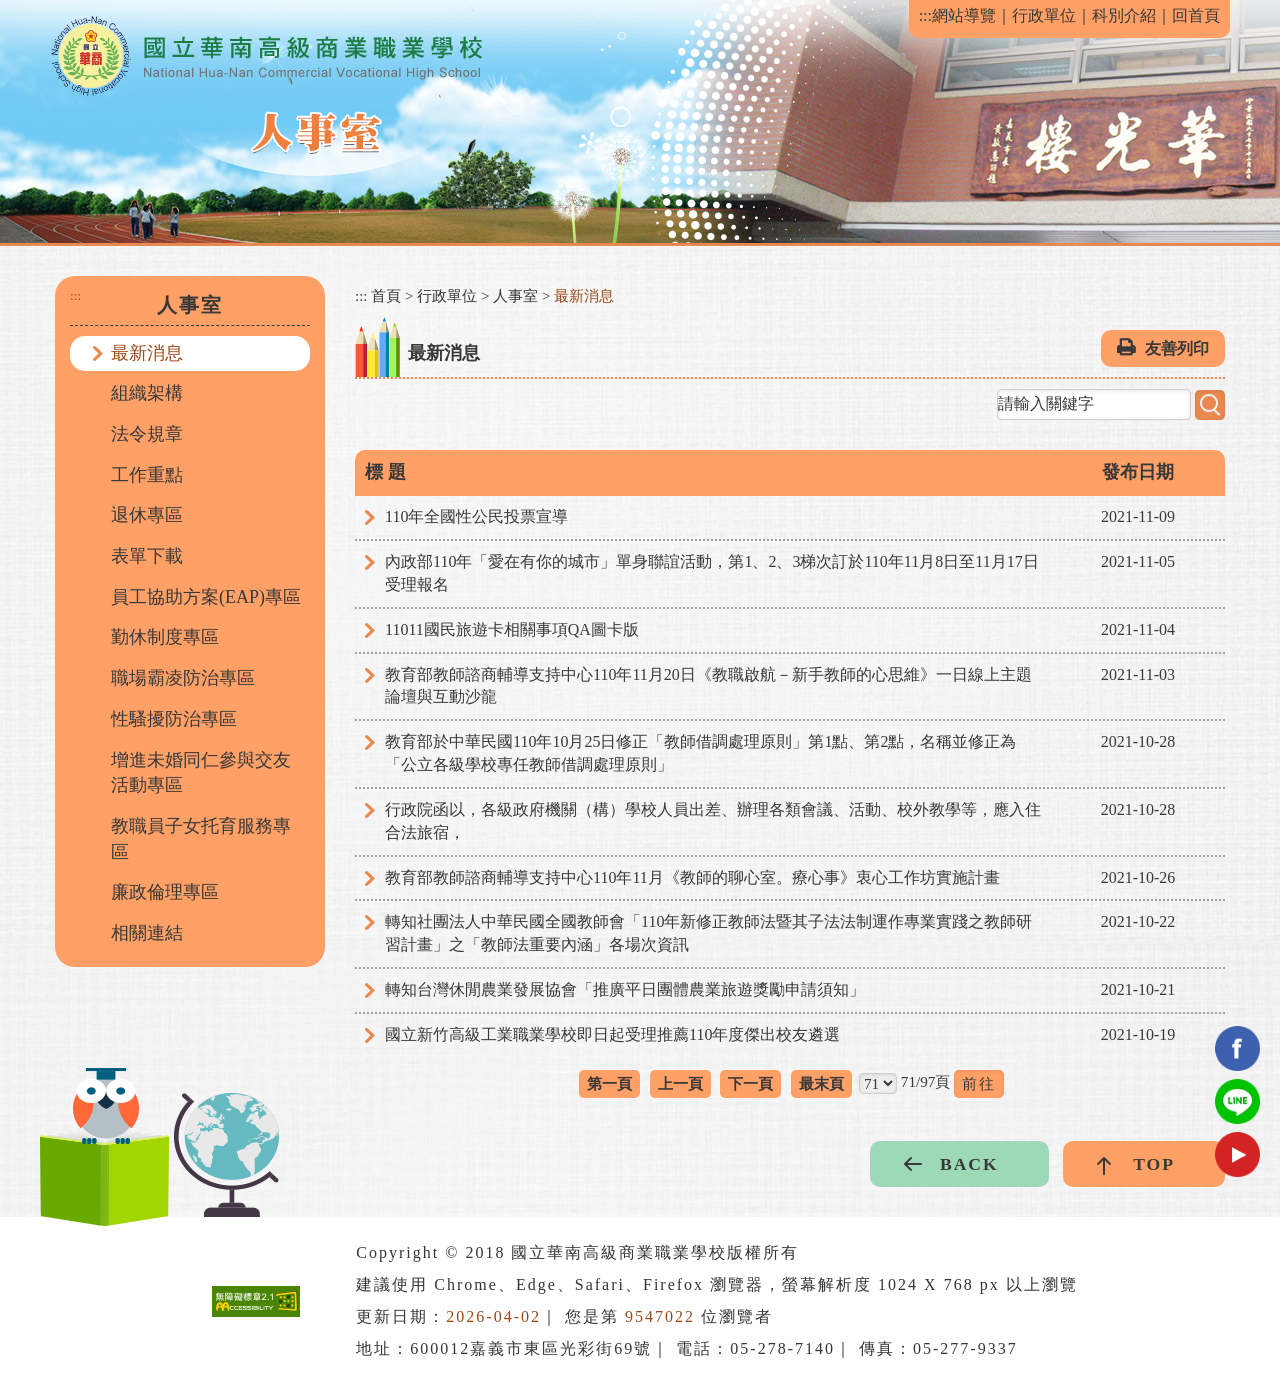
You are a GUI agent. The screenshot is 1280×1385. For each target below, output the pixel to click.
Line (1237, 1101)
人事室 (515, 296)
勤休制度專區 (165, 637)
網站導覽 (964, 15)
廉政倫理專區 (165, 892)
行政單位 (1044, 15)
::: (925, 15)
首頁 (386, 296)
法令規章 (147, 434)
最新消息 (147, 353)
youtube (1237, 1154)
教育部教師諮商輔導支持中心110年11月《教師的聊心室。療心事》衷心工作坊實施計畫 (692, 877)
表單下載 (147, 556)
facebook (1237, 1048)
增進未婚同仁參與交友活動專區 (201, 773)
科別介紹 (1124, 15)
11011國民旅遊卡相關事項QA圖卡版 (512, 629)
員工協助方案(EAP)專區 (206, 597)
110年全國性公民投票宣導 (476, 516)
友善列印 (1177, 348)
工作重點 (147, 475)
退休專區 (147, 515)
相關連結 (147, 933)
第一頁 (609, 1083)
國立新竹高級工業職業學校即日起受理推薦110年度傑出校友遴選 (612, 1034)
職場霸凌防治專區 (183, 678)
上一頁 (680, 1083)
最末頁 (821, 1083)
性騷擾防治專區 (174, 719)
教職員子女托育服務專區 (201, 839)
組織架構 (147, 393)
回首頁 (1196, 15)
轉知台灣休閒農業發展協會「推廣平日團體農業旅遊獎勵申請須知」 (625, 989)
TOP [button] (1154, 1164)
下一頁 (750, 1083)
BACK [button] (969, 1164)
